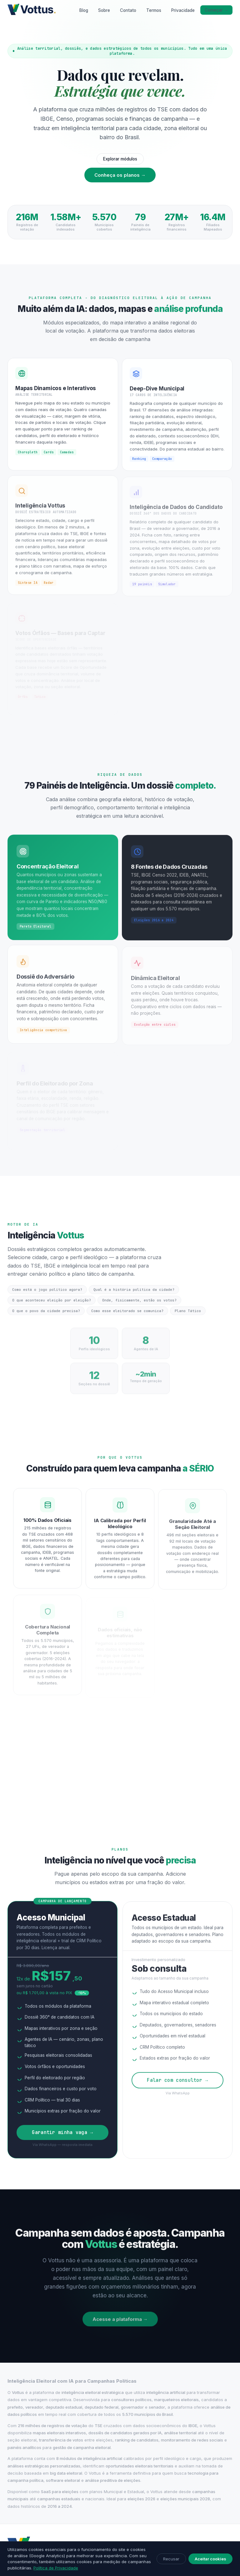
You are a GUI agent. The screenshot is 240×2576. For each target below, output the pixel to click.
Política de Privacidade (55, 2567)
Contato (128, 10)
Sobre (104, 10)
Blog (83, 10)
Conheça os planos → (120, 175)
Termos (153, 10)
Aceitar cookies (210, 2558)
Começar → (216, 10)
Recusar (171, 2558)
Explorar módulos (120, 158)
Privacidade (183, 10)
